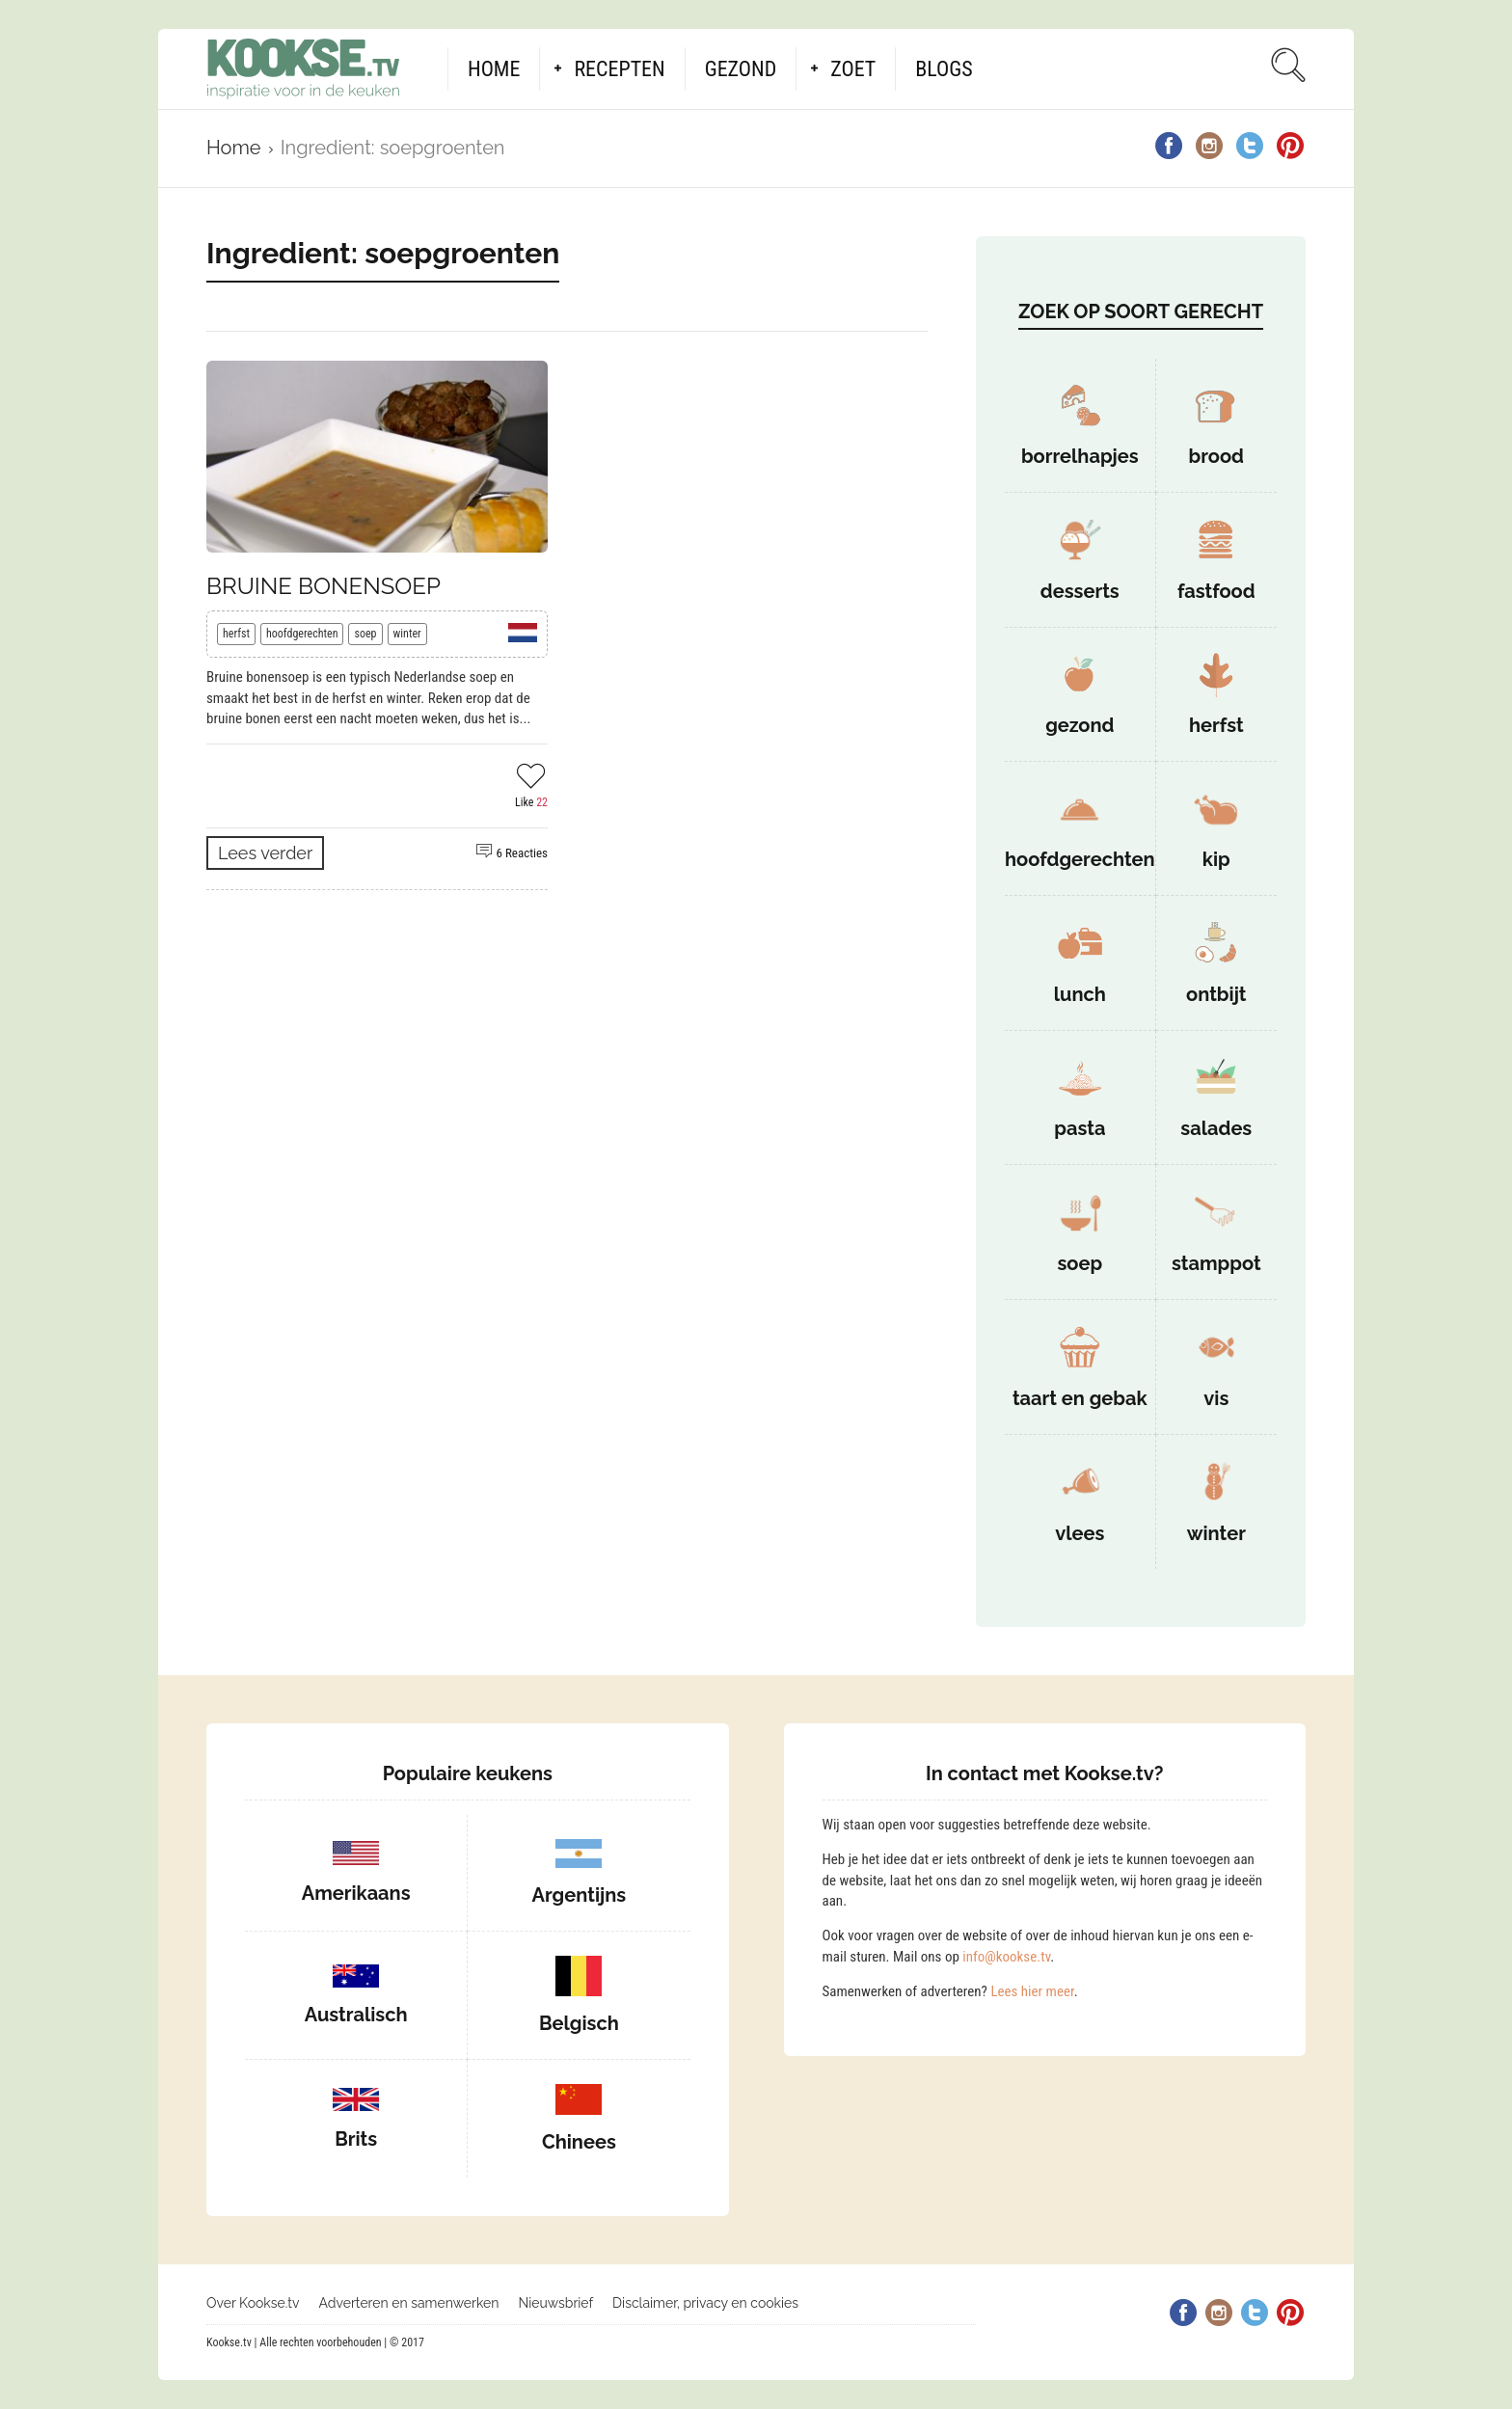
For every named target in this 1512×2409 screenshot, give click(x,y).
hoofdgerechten (302, 633)
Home (494, 69)
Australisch (356, 2014)
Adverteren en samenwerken (409, 2303)
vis (1215, 1398)
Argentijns (579, 1895)
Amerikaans (356, 1893)
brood (1216, 456)
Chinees (579, 2141)
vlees (1079, 1533)
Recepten (619, 69)
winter (407, 633)
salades (1216, 1128)
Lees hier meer (1031, 1991)
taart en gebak (1080, 1398)
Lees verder (265, 853)
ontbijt (1216, 994)
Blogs (943, 69)
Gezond (741, 69)
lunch (1080, 994)
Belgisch (579, 2023)
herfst (236, 633)
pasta (1079, 1128)
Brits (356, 2139)
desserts (1080, 591)
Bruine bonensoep (323, 586)
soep (365, 633)
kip (1216, 859)
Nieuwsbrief (555, 2303)
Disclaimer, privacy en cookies (705, 2303)
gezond (1079, 725)
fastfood (1216, 591)
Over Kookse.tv (253, 2303)
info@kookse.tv (1006, 1956)
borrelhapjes (1080, 456)
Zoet (853, 69)
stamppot (1216, 1263)
